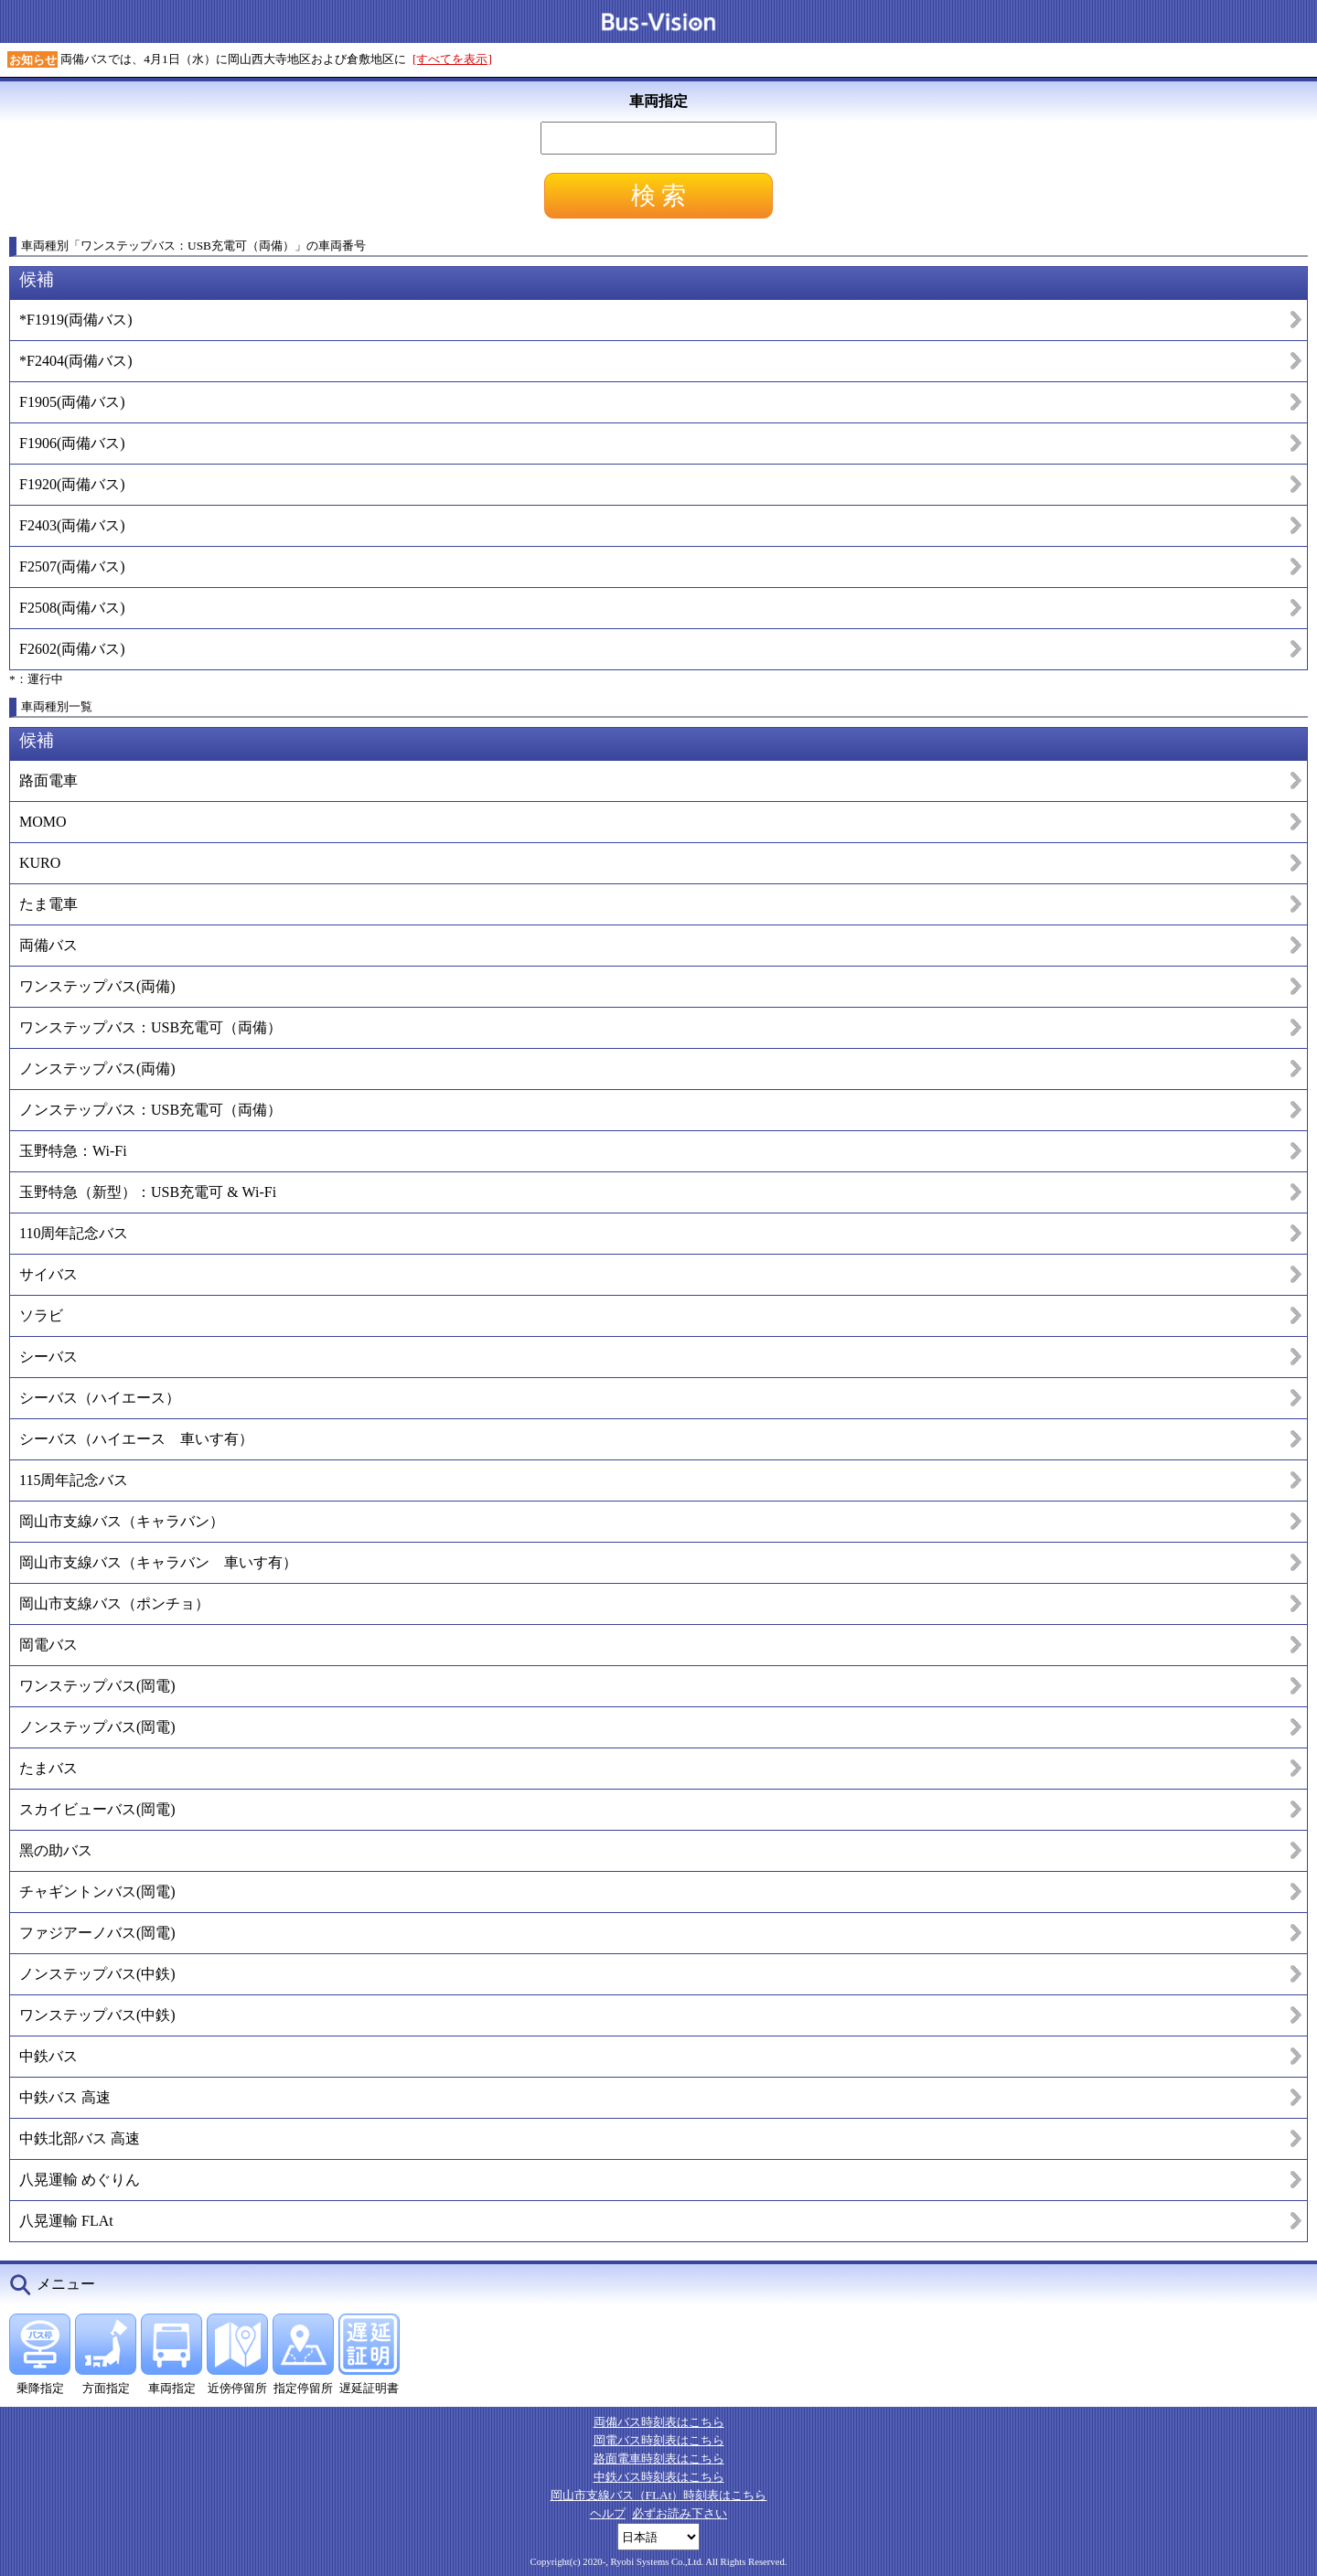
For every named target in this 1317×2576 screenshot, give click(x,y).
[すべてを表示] (452, 59)
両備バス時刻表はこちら (659, 2422)
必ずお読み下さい (679, 2513)
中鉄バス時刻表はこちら (659, 2477)
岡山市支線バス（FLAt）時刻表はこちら (659, 2495)
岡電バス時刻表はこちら (659, 2440)
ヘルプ (608, 2513)
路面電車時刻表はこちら (659, 2458)
